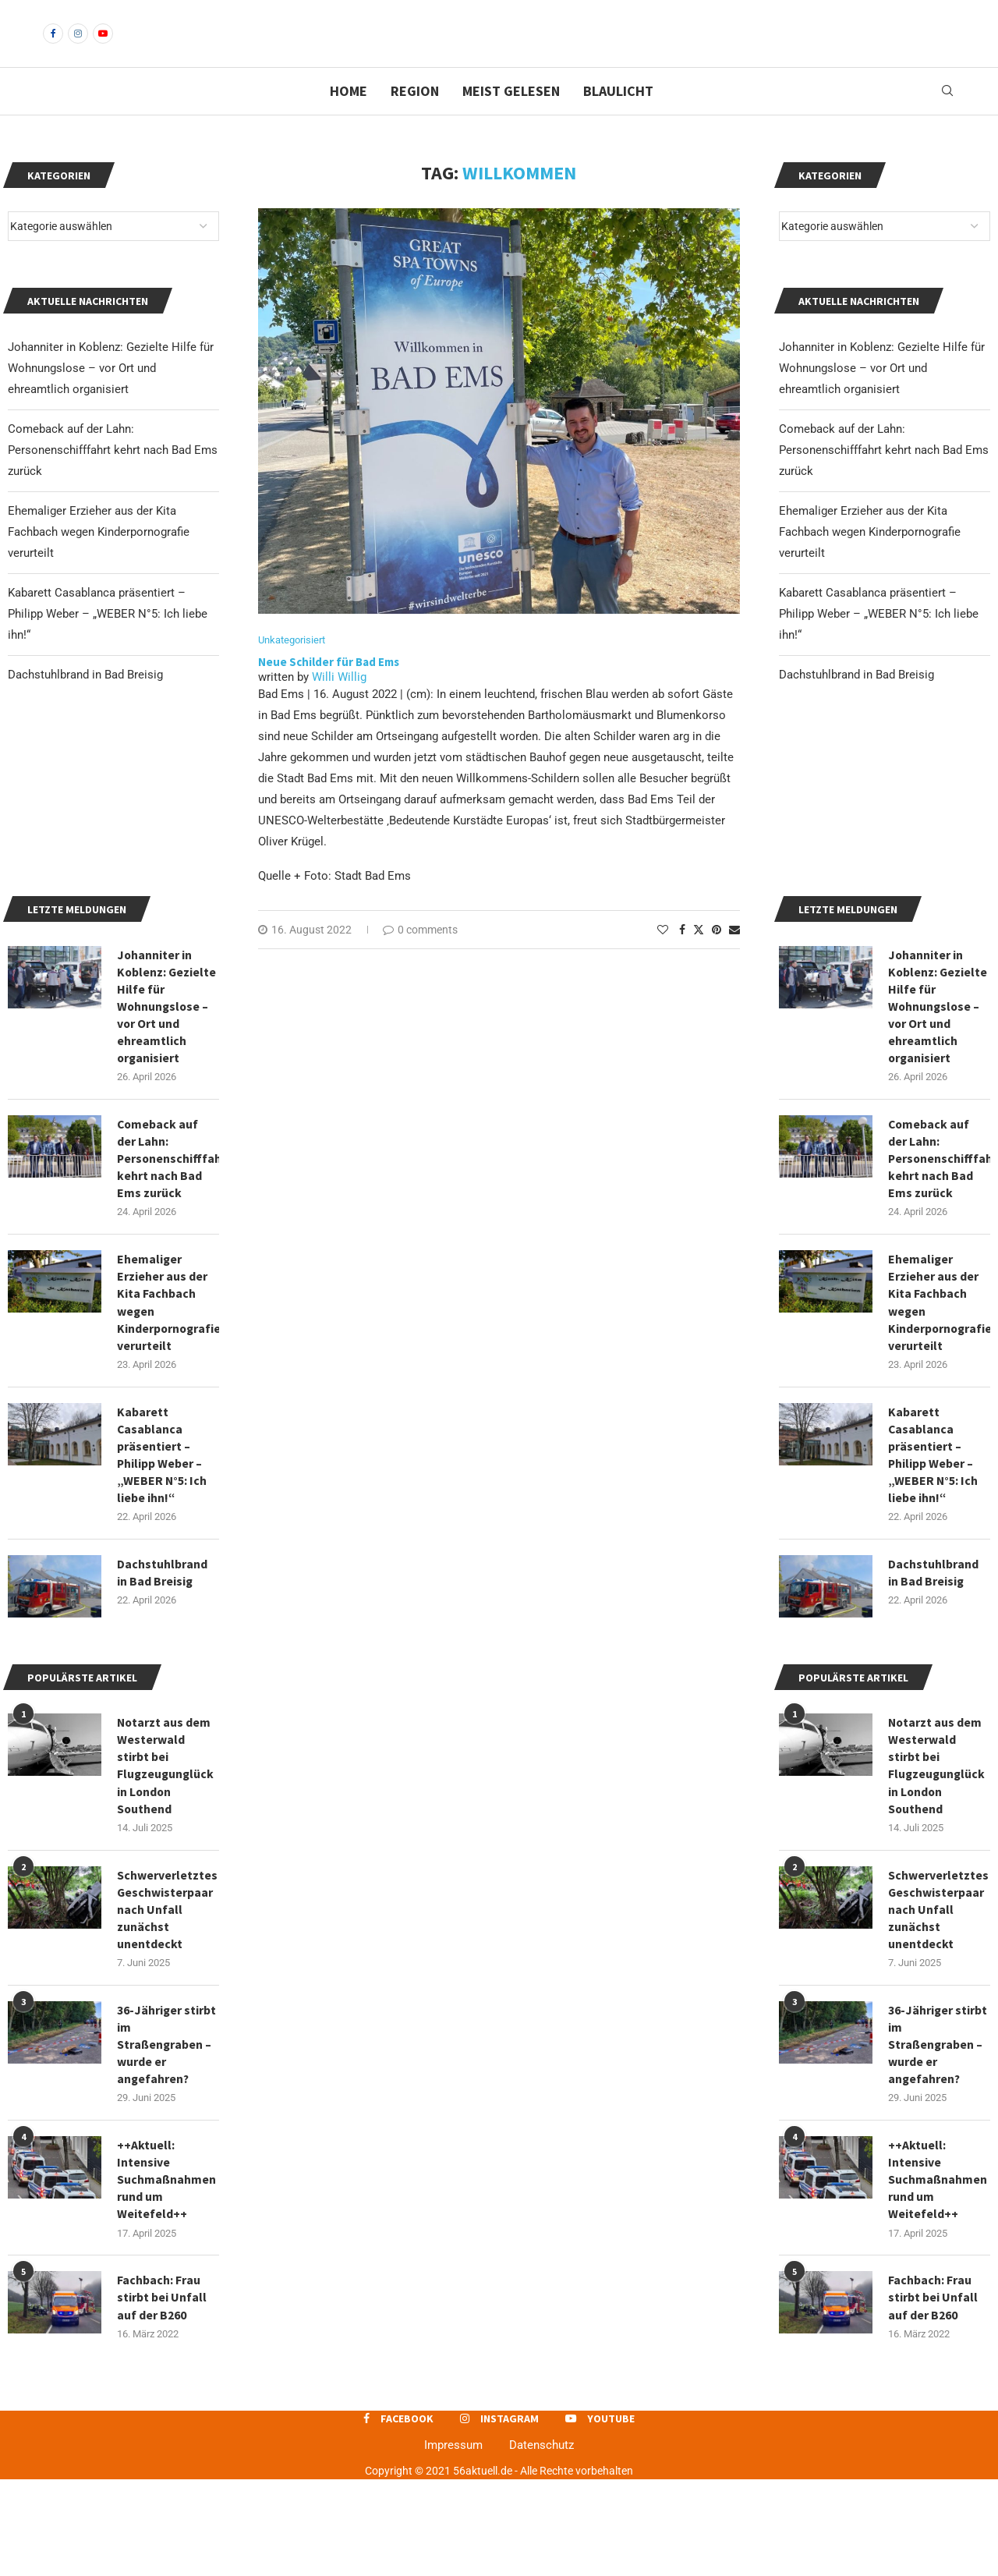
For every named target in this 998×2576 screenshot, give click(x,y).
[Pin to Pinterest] (716, 957)
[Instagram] (78, 47)
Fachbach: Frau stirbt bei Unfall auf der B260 (933, 2394)
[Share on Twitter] (698, 956)
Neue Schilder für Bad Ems (328, 688)
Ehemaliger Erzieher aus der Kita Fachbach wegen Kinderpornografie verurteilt (870, 558)
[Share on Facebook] (682, 957)
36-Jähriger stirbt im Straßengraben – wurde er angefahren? (938, 2138)
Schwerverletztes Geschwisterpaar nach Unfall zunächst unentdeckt (938, 2002)
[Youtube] (103, 47)
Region (415, 117)
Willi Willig (339, 704)
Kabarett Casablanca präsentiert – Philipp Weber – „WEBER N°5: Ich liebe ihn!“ (879, 640)
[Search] (947, 118)
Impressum (453, 2542)
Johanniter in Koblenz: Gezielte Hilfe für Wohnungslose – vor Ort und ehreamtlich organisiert (882, 395)
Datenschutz (541, 2542)
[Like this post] (662, 957)
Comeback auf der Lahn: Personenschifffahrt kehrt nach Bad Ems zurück (884, 476)
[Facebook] (53, 47)
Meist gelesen (511, 117)
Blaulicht (618, 117)
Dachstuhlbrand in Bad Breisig (856, 701)
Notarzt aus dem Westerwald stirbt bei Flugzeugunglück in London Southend (937, 1856)
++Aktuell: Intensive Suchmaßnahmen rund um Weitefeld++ (938, 2275)
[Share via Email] (734, 957)
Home (348, 117)
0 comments (420, 957)
